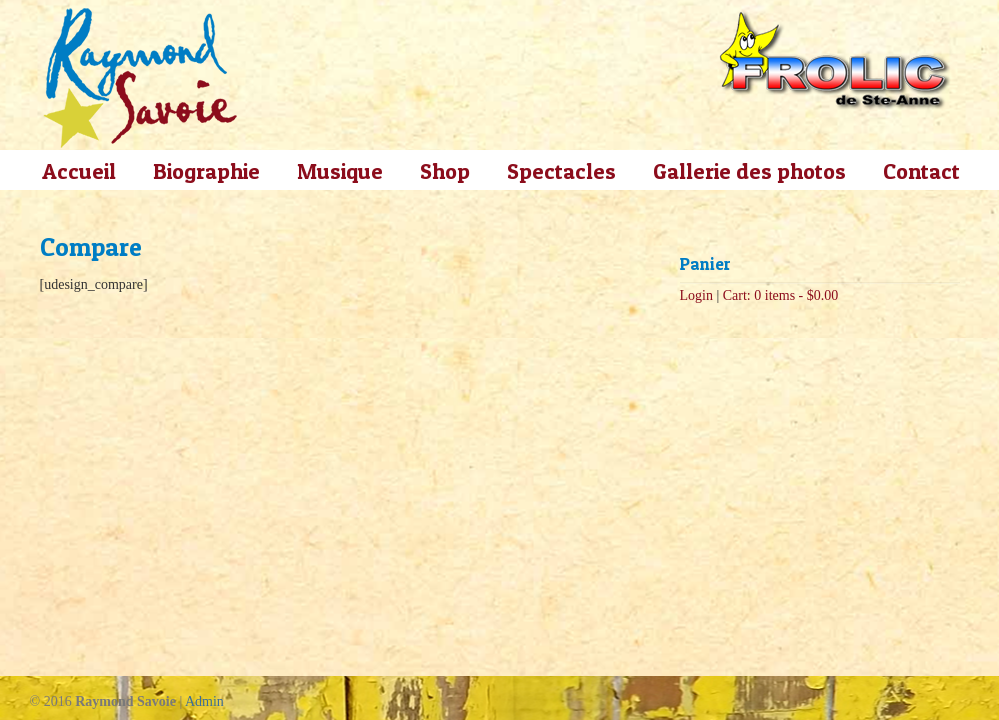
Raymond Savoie (140, 78)
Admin (204, 701)
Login (696, 295)
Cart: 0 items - (781, 295)
